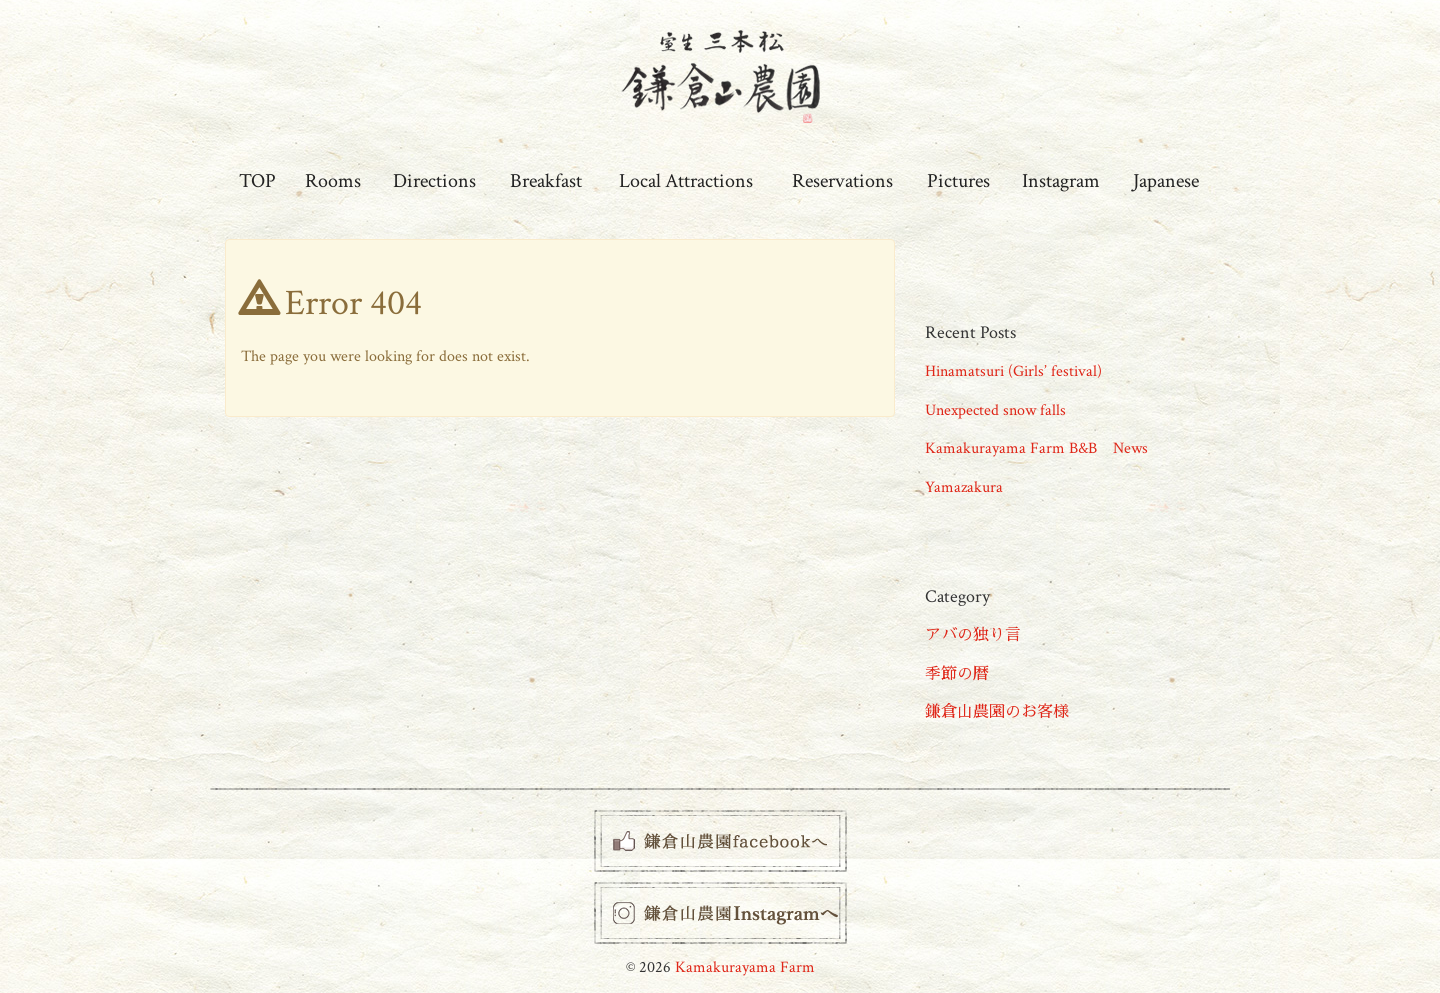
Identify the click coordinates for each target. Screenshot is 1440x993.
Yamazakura (964, 487)
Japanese (1166, 181)
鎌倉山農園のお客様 (997, 712)
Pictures (958, 181)
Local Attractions (686, 181)
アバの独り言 (973, 635)
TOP (257, 181)
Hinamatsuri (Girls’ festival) (1013, 371)
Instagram (1061, 181)
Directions (434, 181)
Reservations (842, 181)
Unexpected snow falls (995, 410)
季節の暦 (957, 674)
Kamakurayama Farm (745, 967)
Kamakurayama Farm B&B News (1036, 448)
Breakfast (546, 181)
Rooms (333, 181)
